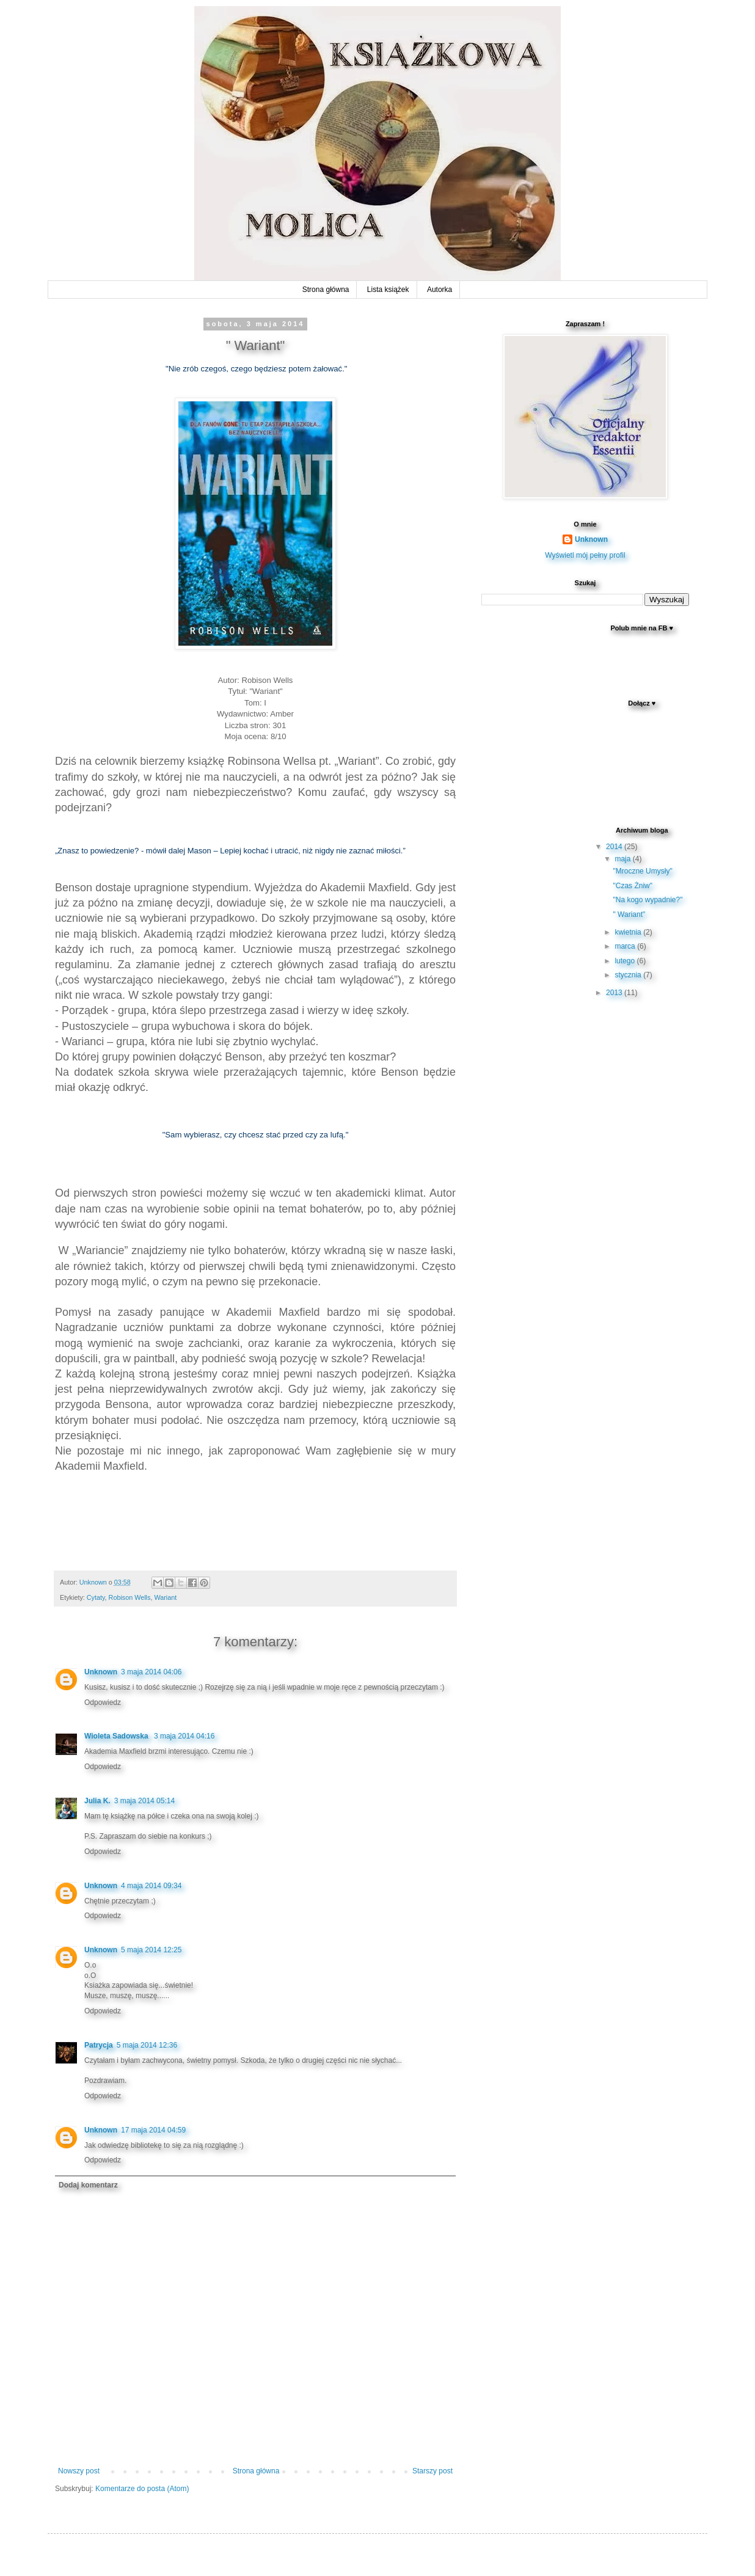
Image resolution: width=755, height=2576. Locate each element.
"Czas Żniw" (632, 885)
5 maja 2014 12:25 (151, 1950)
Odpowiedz (102, 1702)
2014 (615, 846)
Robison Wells (130, 1597)
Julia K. (97, 1801)
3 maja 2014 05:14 (144, 1801)
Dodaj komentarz (88, 2185)
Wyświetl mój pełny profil (585, 555)
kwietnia (629, 932)
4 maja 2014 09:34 (151, 1885)
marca (626, 946)
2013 (615, 992)
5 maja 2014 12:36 (147, 2045)
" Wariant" (629, 914)
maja (623, 859)
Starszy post (432, 2471)
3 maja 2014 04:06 (151, 1672)
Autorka (439, 289)
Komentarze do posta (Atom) (142, 2488)
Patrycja (98, 2045)
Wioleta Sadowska (117, 1736)
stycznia (629, 975)
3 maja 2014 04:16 (184, 1736)
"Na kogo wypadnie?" (647, 900)
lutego (625, 961)
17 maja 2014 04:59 (153, 2130)
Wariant (165, 1597)
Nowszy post (79, 2471)
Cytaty (96, 1597)
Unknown (100, 1672)
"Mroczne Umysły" (642, 871)
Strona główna (325, 289)
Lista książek (388, 289)
